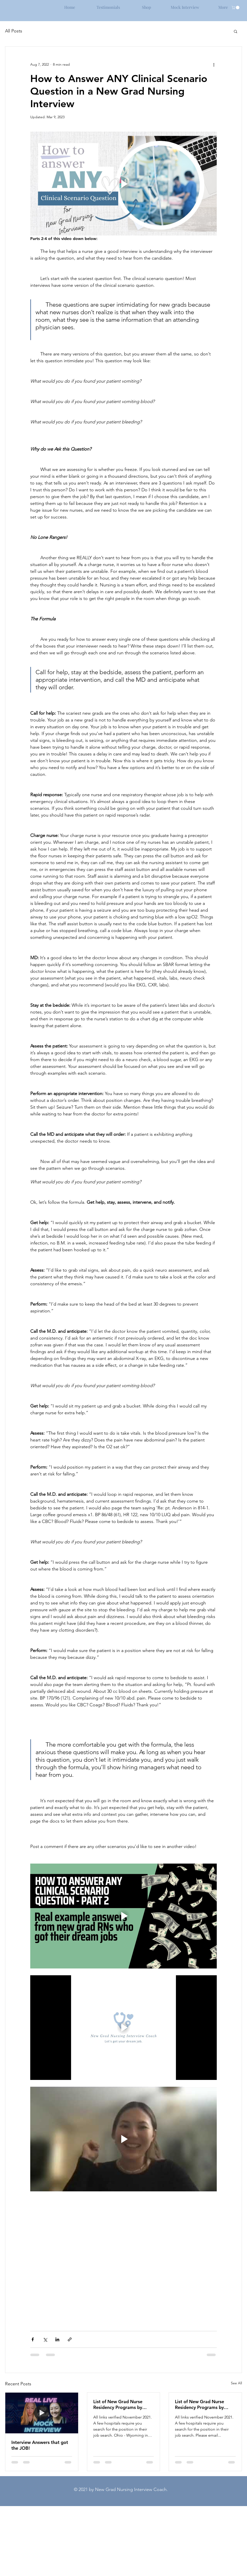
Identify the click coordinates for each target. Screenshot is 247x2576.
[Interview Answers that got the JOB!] (41, 2413)
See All (236, 2383)
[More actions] (214, 65)
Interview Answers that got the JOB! (39, 2445)
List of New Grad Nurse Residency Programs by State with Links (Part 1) (118, 2404)
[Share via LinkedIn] (57, 2339)
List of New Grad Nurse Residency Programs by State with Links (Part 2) (200, 2404)
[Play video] (123, 184)
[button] (236, 7)
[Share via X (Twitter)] (45, 2339)
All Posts (13, 31)
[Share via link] (69, 2339)
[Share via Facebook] (32, 2339)
